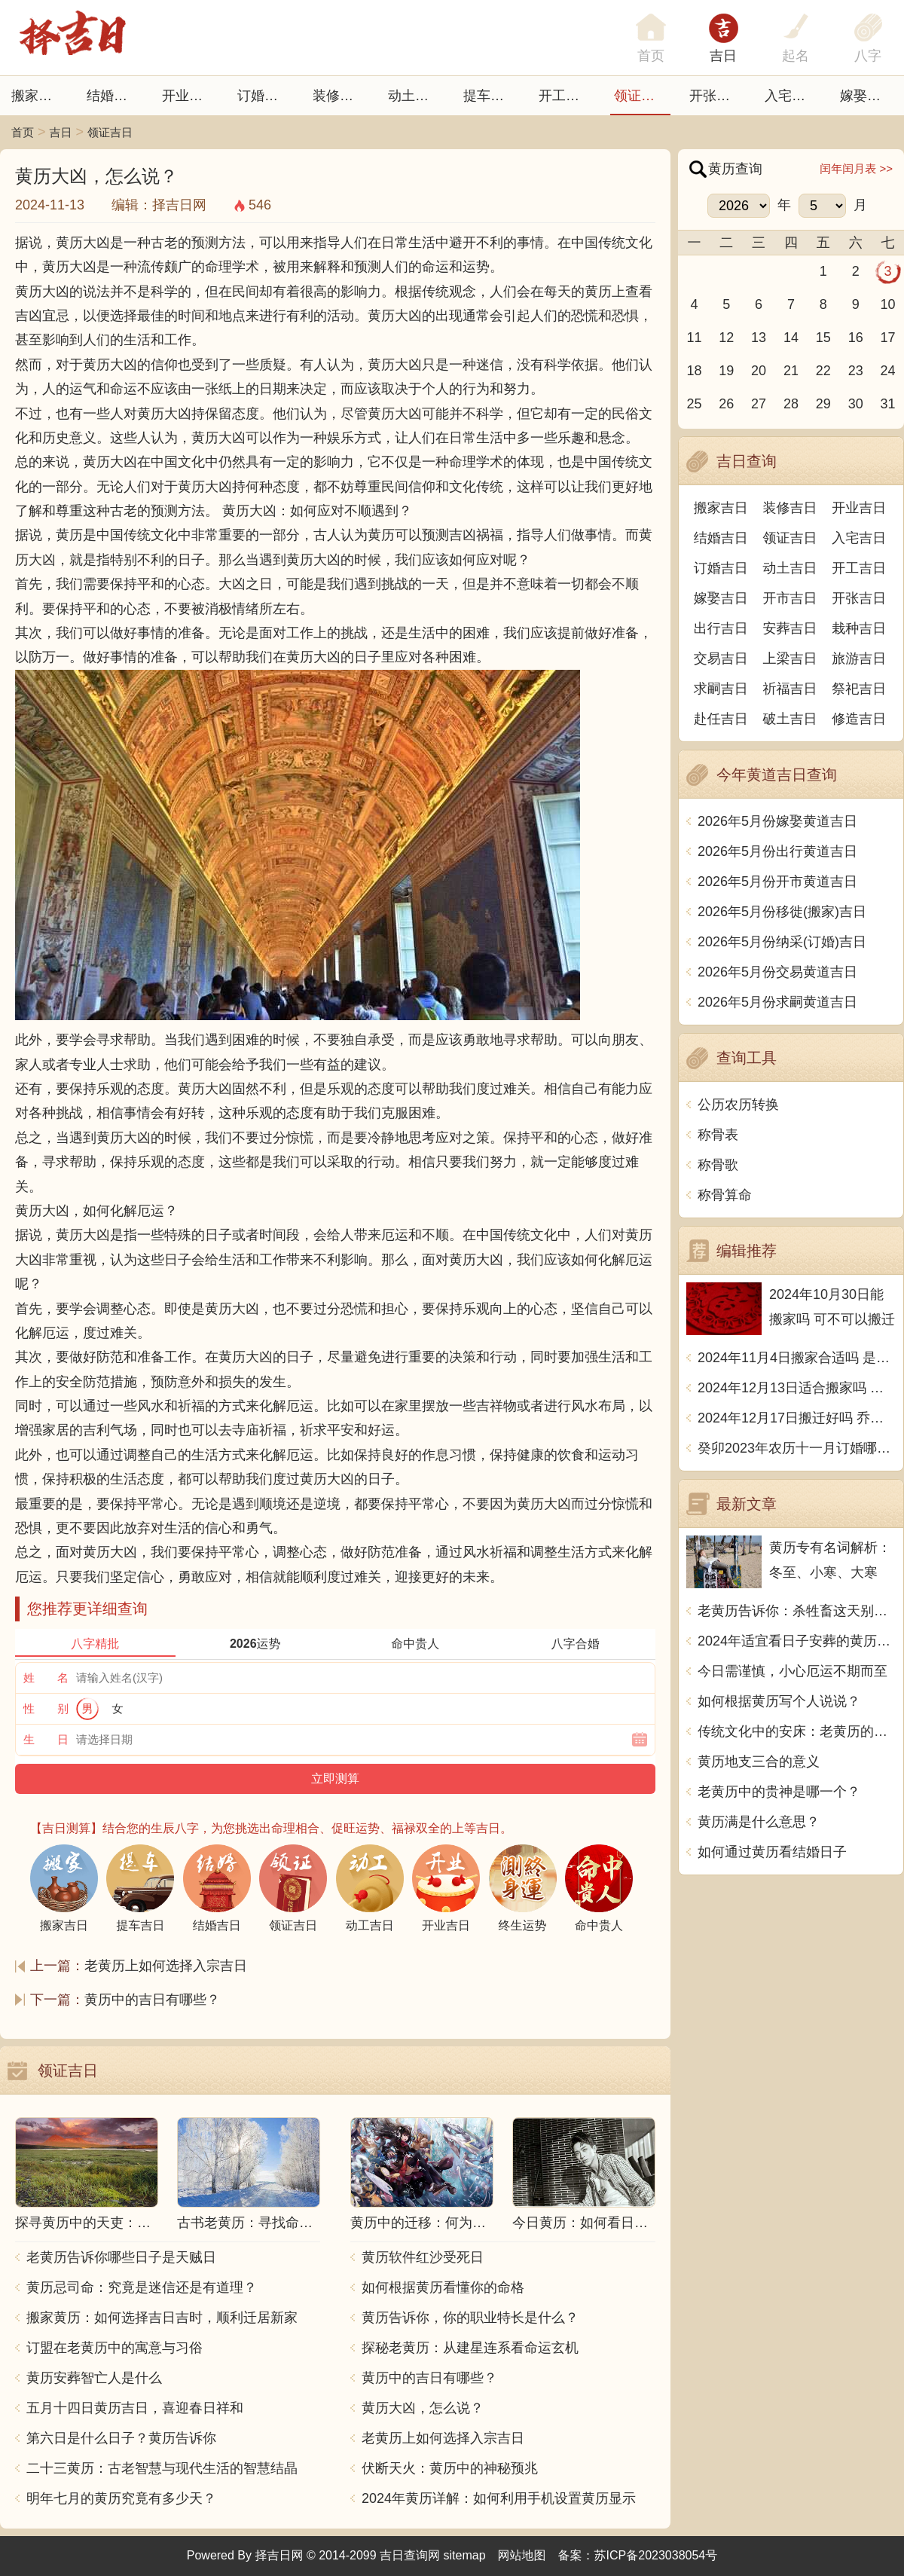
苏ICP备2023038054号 (656, 2555)
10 (888, 304)
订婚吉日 (264, 95)
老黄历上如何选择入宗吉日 (165, 1965)
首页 (22, 132)
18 (693, 370)
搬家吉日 (38, 95)
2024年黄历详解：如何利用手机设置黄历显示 (499, 2498)
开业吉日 (189, 95)
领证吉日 (641, 95)
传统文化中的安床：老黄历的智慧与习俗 (797, 1731)
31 (888, 403)
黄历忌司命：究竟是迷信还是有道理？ (141, 2287)
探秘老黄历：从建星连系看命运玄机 (470, 2347)
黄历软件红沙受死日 (423, 2257)
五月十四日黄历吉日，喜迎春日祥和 (134, 2408)
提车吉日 (490, 95)
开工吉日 (566, 95)
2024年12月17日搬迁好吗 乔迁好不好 (797, 1418)
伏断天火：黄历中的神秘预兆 (450, 2468)
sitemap (465, 2555)
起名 (795, 55)
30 (855, 403)
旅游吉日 (859, 658)
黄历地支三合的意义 (759, 1761)
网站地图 (522, 2555)
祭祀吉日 (859, 688)
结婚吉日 (114, 95)
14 (791, 337)
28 (791, 403)
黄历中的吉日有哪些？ (152, 1999)
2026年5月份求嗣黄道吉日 (777, 1002)
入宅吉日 (792, 95)
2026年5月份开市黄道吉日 (777, 881)
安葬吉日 (790, 628)
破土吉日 (790, 718)
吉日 (723, 55)
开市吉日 (790, 598)
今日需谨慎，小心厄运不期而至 (792, 1671)
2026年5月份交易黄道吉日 (777, 971)
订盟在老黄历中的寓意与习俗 (114, 2347)
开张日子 (716, 95)
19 (726, 370)
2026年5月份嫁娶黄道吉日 (777, 821)
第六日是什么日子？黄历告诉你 (121, 2438)
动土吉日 (415, 95)
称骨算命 (725, 1194)
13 (758, 337)
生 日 (46, 1739)
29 (823, 403)
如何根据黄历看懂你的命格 (443, 2287)
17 (888, 337)
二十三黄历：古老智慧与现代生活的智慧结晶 (162, 2468)
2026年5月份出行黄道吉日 (777, 851)
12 (726, 337)
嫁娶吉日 (867, 95)
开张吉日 (859, 598)
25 (693, 403)
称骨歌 (718, 1164)
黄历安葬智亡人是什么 (94, 2377)
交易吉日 (721, 658)
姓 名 (46, 1677)
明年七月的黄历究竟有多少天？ (121, 2498)
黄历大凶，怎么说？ (423, 2408)
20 (758, 370)
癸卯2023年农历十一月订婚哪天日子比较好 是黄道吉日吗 (797, 1448)
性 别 (46, 1708)
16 (855, 337)
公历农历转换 (738, 1104)
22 (823, 370)
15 (823, 337)
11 (693, 337)
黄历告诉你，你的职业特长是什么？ (470, 2317)
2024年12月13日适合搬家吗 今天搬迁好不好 (797, 1387)
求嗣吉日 (721, 688)
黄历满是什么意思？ (759, 1821)
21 (791, 370)
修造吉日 (859, 718)
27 (758, 403)
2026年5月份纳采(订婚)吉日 (782, 941)
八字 (867, 55)
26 (726, 403)
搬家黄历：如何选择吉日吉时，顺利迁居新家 (162, 2317)
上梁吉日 (790, 658)
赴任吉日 (721, 718)
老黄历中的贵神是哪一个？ (779, 1791)
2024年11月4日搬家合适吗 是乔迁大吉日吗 (797, 1357)
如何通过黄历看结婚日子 (772, 1851)
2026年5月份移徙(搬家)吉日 (782, 911)
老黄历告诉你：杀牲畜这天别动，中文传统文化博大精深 (797, 1610)
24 (888, 370)
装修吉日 (340, 95)
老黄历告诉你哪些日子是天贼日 (121, 2257)
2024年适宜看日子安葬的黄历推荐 (797, 1641)
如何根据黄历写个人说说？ (779, 1701)
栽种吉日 (859, 628)
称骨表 (718, 1134)
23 (855, 370)
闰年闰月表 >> (856, 168)
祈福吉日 (790, 688)
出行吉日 (721, 628)
